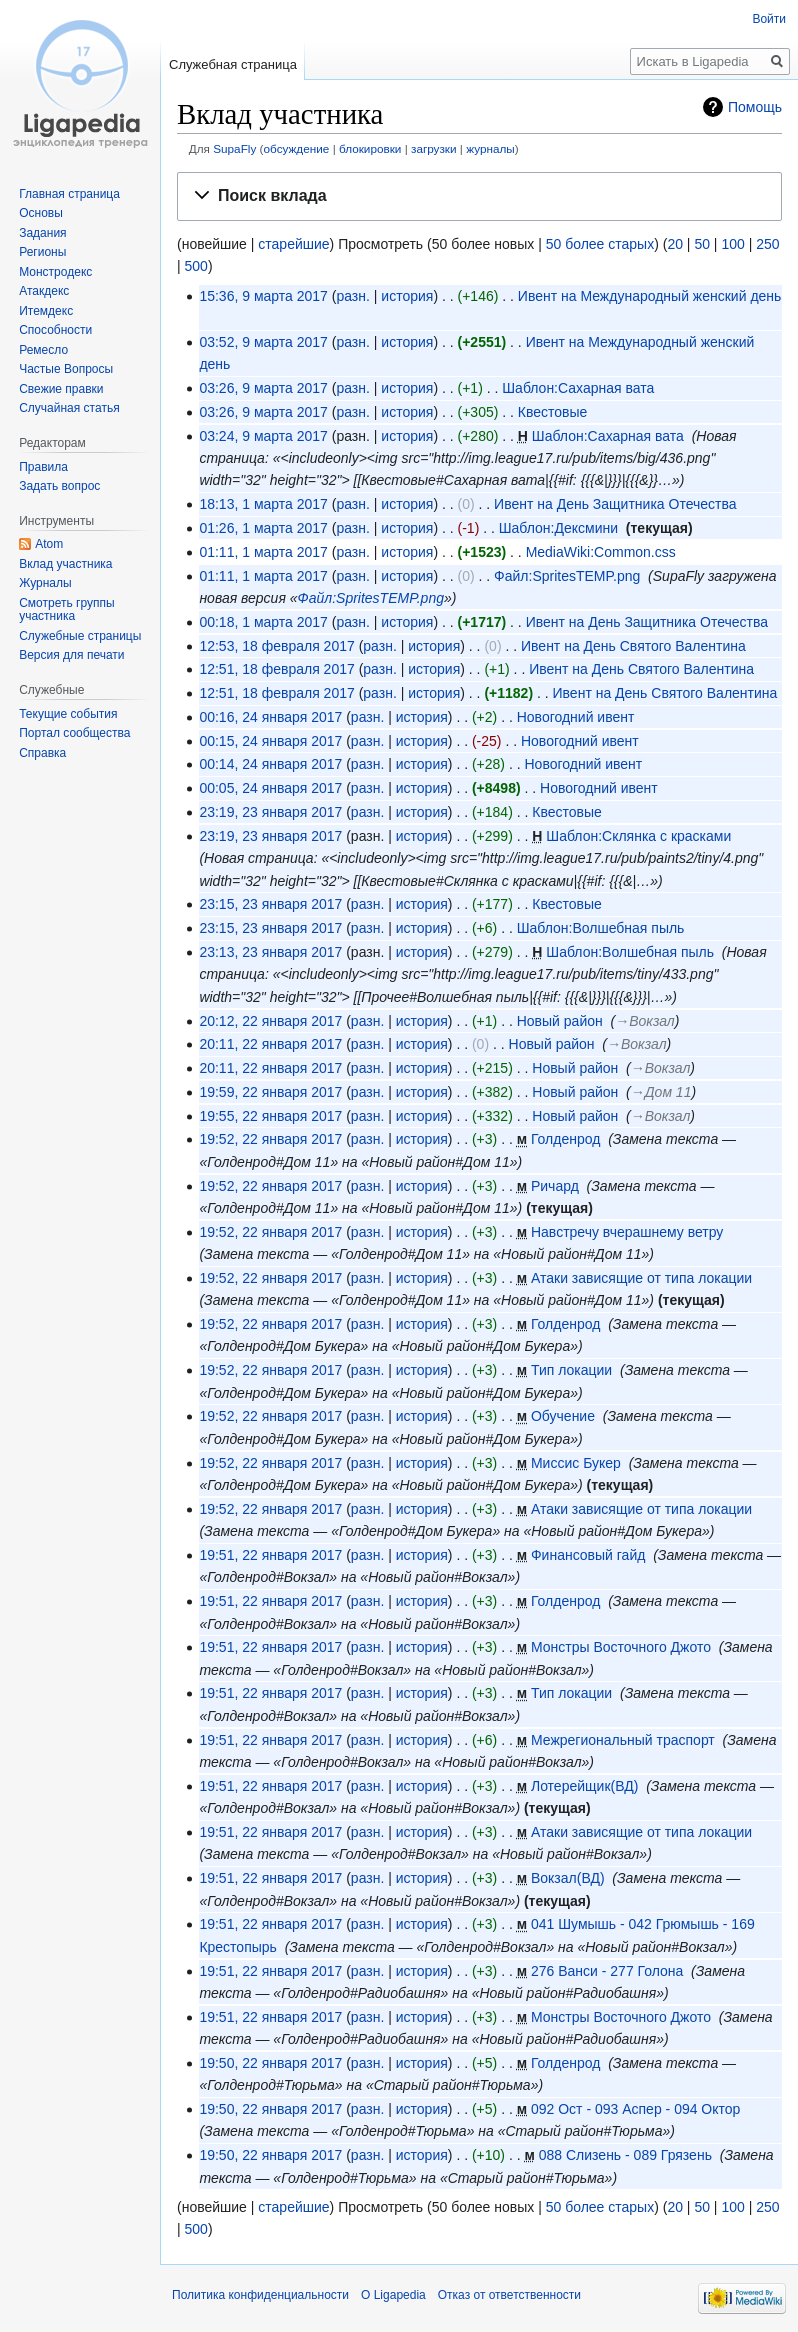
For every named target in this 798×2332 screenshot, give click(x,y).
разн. (352, 296)
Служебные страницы (80, 636)
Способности (55, 330)
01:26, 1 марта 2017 (263, 528)
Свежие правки (61, 389)
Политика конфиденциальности (260, 2295)
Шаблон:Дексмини (558, 528)
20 (675, 244)
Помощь (755, 107)
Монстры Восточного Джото (621, 1647)
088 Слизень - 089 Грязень (625, 2155)
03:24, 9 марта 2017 (263, 436)
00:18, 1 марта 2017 (263, 622)
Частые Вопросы (66, 369)
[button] (479, 196)
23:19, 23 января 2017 (270, 812)
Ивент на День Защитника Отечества (615, 504)
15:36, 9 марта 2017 (263, 296)
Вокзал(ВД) (568, 1878)
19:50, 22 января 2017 (270, 2063)
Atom (49, 544)
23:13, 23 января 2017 (270, 952)
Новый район (560, 1021)
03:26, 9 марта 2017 (263, 388)
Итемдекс (46, 311)
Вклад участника (65, 564)
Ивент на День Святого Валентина (633, 646)
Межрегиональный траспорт (623, 1740)
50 (702, 244)
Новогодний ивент (576, 717)
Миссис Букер (576, 1463)
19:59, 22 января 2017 (270, 1092)
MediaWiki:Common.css (601, 552)
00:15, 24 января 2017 (270, 741)
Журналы (45, 583)
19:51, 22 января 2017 (270, 1555)
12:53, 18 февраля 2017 (276, 646)
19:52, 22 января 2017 (270, 1139)
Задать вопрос (59, 486)
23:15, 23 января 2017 (270, 904)
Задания (42, 233)
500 (196, 266)
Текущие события (68, 714)
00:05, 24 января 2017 (270, 788)
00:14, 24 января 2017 (270, 764)
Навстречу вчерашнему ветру (627, 1232)
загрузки (434, 148)
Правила (43, 467)
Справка (42, 753)
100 (732, 244)
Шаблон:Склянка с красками (638, 836)
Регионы (42, 252)
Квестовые (553, 412)
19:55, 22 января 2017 (270, 1116)
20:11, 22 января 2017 (270, 1044)
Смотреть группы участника (66, 610)
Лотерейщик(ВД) (584, 1786)
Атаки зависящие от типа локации (641, 1278)
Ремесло (43, 350)
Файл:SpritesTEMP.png (567, 576)
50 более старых (600, 244)
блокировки (370, 148)
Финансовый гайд (588, 1555)
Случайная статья (69, 408)
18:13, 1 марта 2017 (263, 504)
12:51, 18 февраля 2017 (276, 669)
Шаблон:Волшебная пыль (601, 928)
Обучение (563, 1416)
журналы (490, 148)
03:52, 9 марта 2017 (263, 342)
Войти (769, 19)
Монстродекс (55, 272)
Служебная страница (233, 64)
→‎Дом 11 (661, 1092)
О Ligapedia (393, 2295)
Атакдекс (44, 291)
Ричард (555, 1186)
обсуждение (297, 148)
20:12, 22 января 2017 (270, 1021)
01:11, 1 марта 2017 (263, 552)
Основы (41, 213)
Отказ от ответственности (509, 2295)
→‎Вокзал (645, 1021)
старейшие (293, 244)
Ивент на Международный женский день (650, 296)
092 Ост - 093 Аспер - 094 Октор (635, 2109)
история (407, 296)
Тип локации (571, 1370)
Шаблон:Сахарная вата (578, 388)
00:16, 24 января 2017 (270, 717)
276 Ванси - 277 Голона (607, 1971)
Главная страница (69, 194)
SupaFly (234, 148)
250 (767, 244)
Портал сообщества (74, 733)
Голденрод (565, 1139)
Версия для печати (71, 655)
